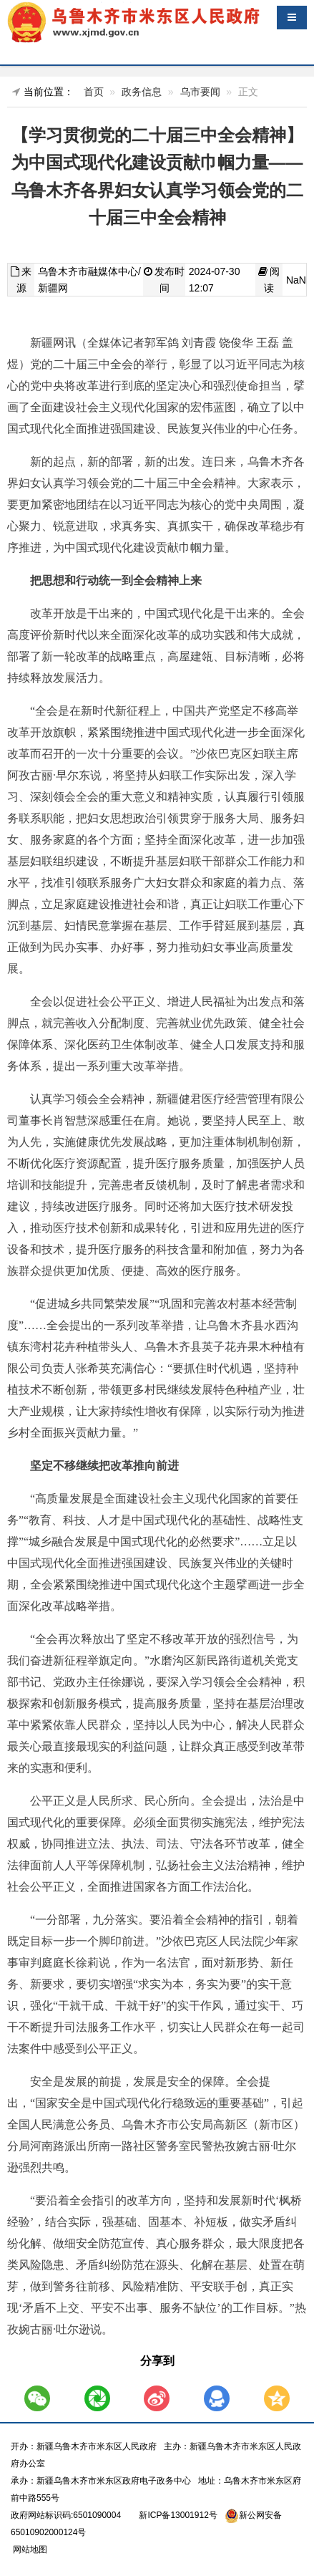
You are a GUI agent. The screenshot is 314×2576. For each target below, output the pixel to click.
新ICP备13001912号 (178, 2515)
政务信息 (142, 91)
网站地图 (29, 2549)
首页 (94, 91)
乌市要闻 (200, 91)
